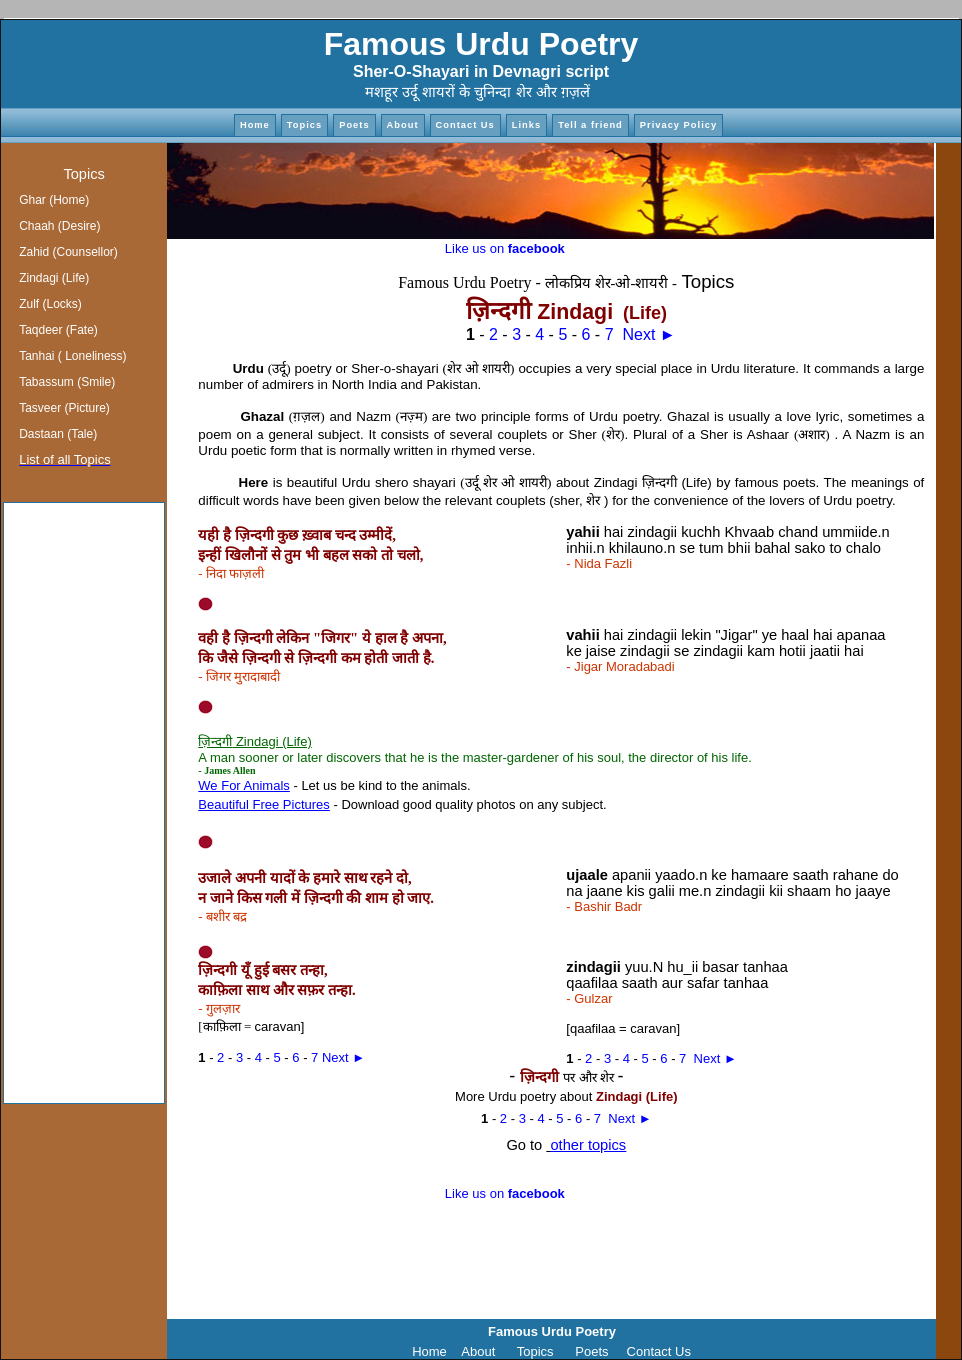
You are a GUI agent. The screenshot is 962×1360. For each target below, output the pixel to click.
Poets (354, 125)
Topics (304, 125)
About (403, 125)
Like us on (505, 248)
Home (255, 125)
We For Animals (244, 785)
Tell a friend (590, 125)
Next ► (648, 334)
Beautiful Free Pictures (264, 804)
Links (526, 125)
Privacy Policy (678, 125)
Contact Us (465, 125)
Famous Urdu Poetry (481, 44)
